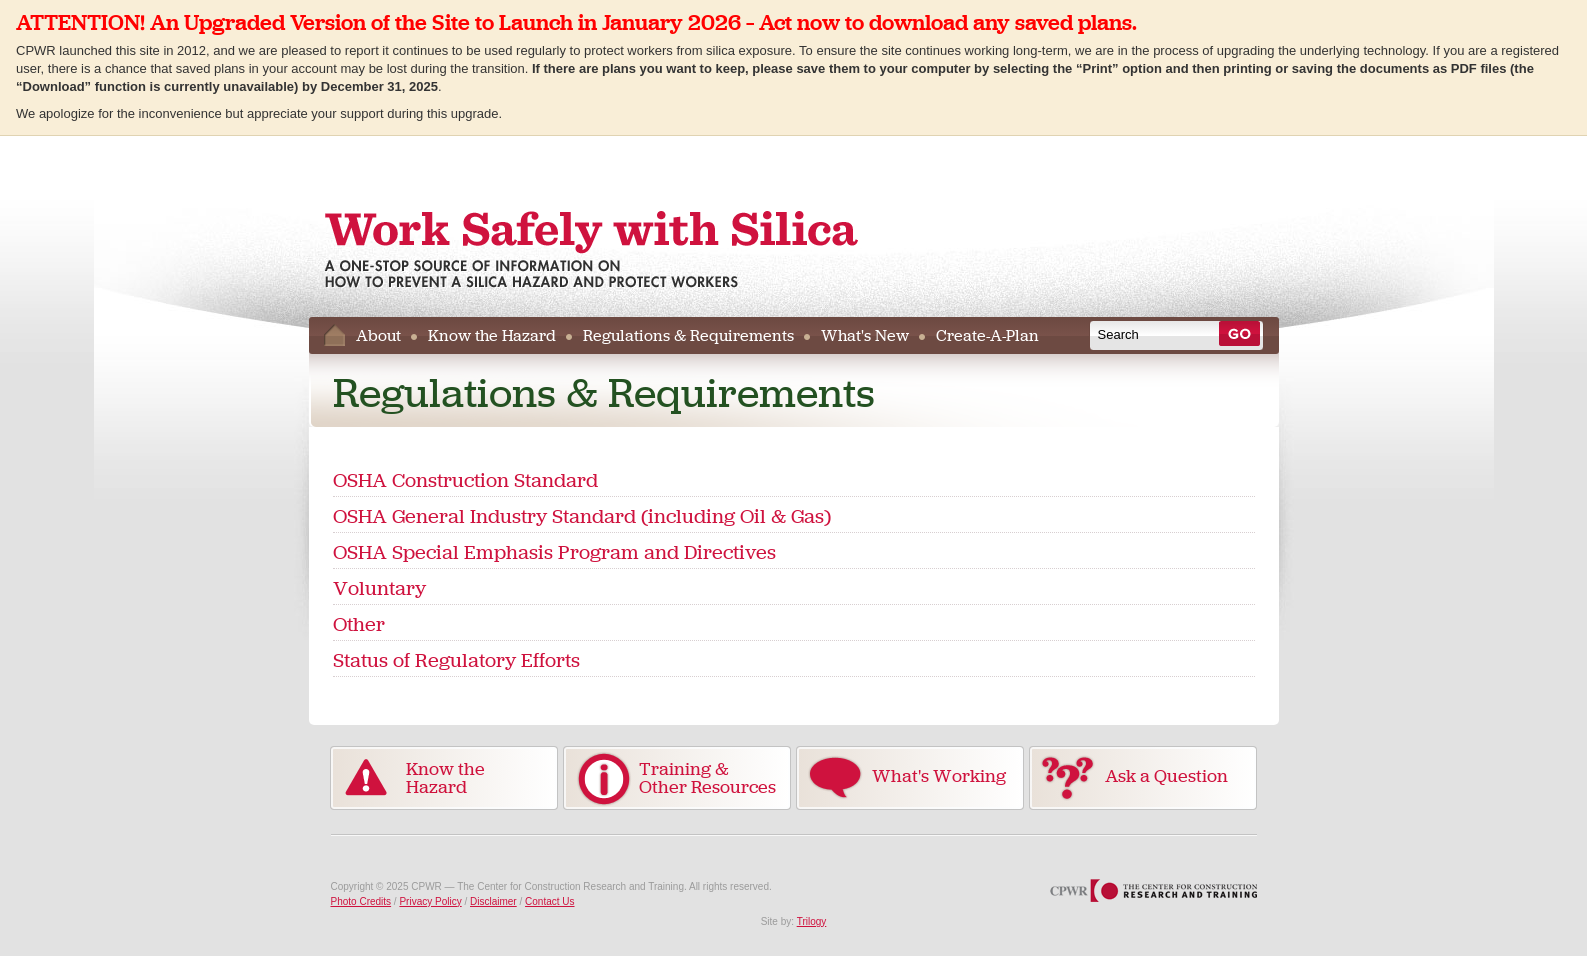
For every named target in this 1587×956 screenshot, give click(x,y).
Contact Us (549, 901)
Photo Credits (361, 901)
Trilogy (812, 921)
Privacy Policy (430, 901)
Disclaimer (493, 901)
